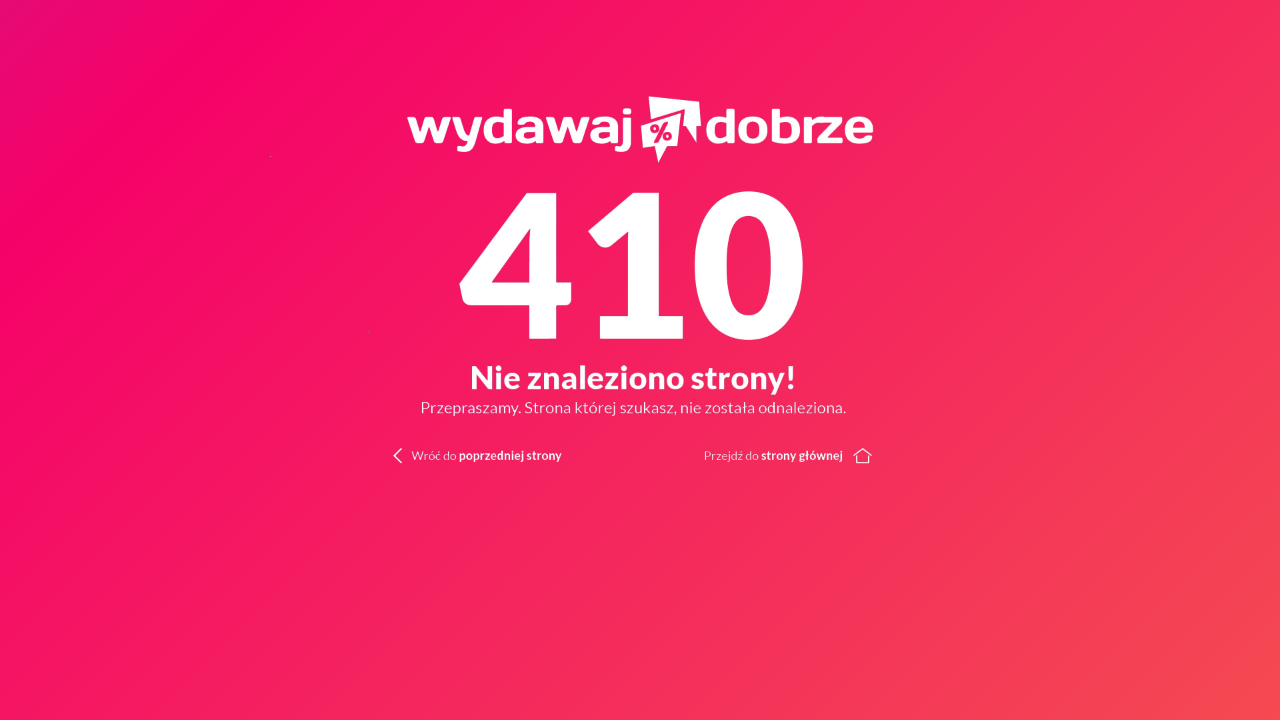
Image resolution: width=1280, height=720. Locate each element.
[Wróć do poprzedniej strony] (448, 454)
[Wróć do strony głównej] (960, 454)
